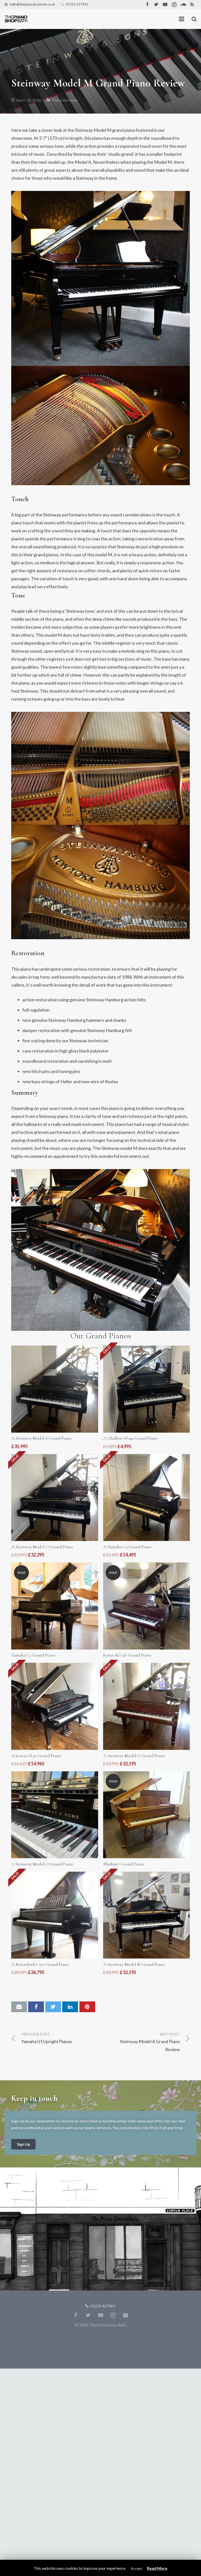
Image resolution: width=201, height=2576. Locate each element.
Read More (157, 2568)
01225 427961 (77, 4)
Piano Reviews (65, 100)
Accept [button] (136, 2568)
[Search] (194, 19)
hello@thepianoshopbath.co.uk (32, 4)
